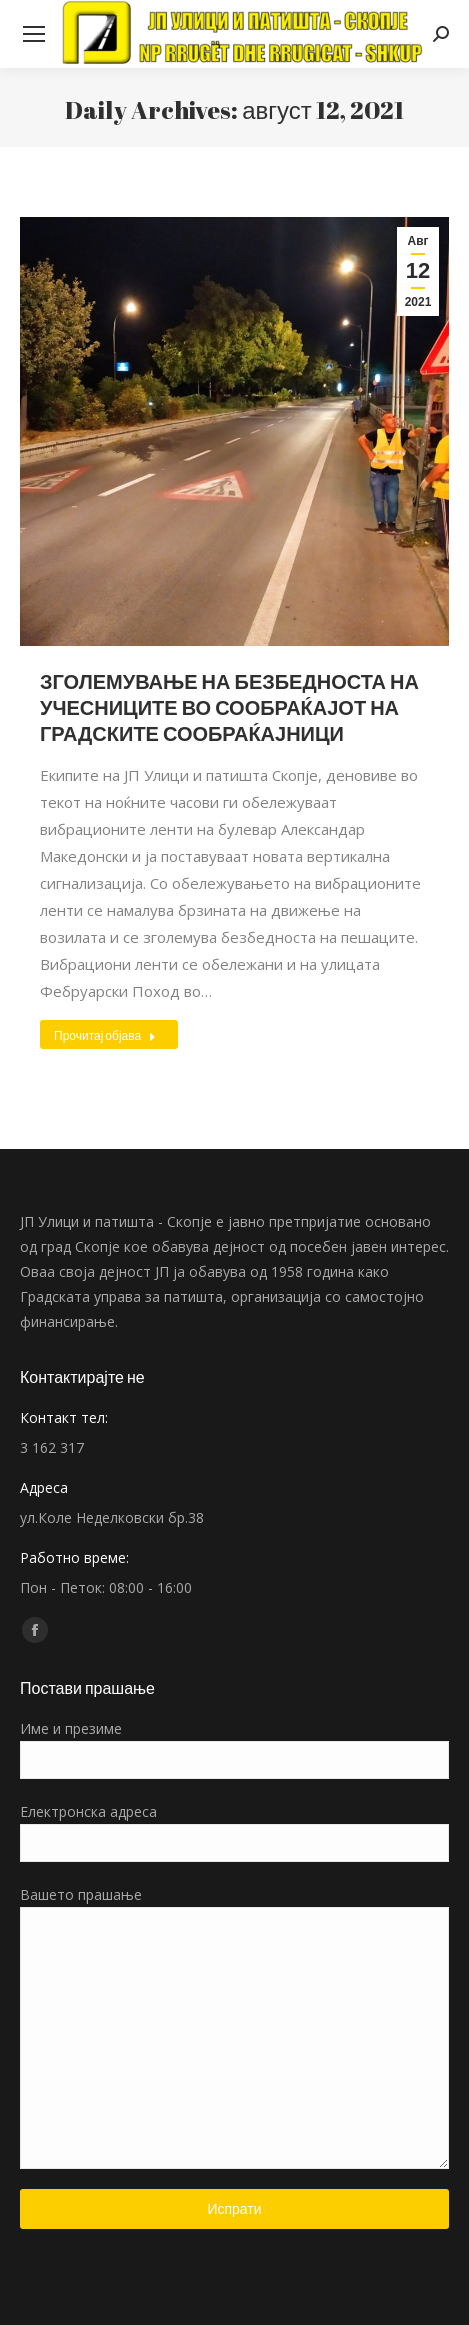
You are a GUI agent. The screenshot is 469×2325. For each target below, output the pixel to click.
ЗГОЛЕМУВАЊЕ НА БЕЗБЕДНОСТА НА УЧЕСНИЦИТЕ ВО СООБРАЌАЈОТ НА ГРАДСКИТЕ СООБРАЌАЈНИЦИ (229, 707)
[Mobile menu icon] (34, 34)
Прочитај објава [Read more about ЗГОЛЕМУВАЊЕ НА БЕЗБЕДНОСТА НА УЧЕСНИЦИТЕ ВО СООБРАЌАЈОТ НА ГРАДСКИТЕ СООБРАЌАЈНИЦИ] (105, 1035)
